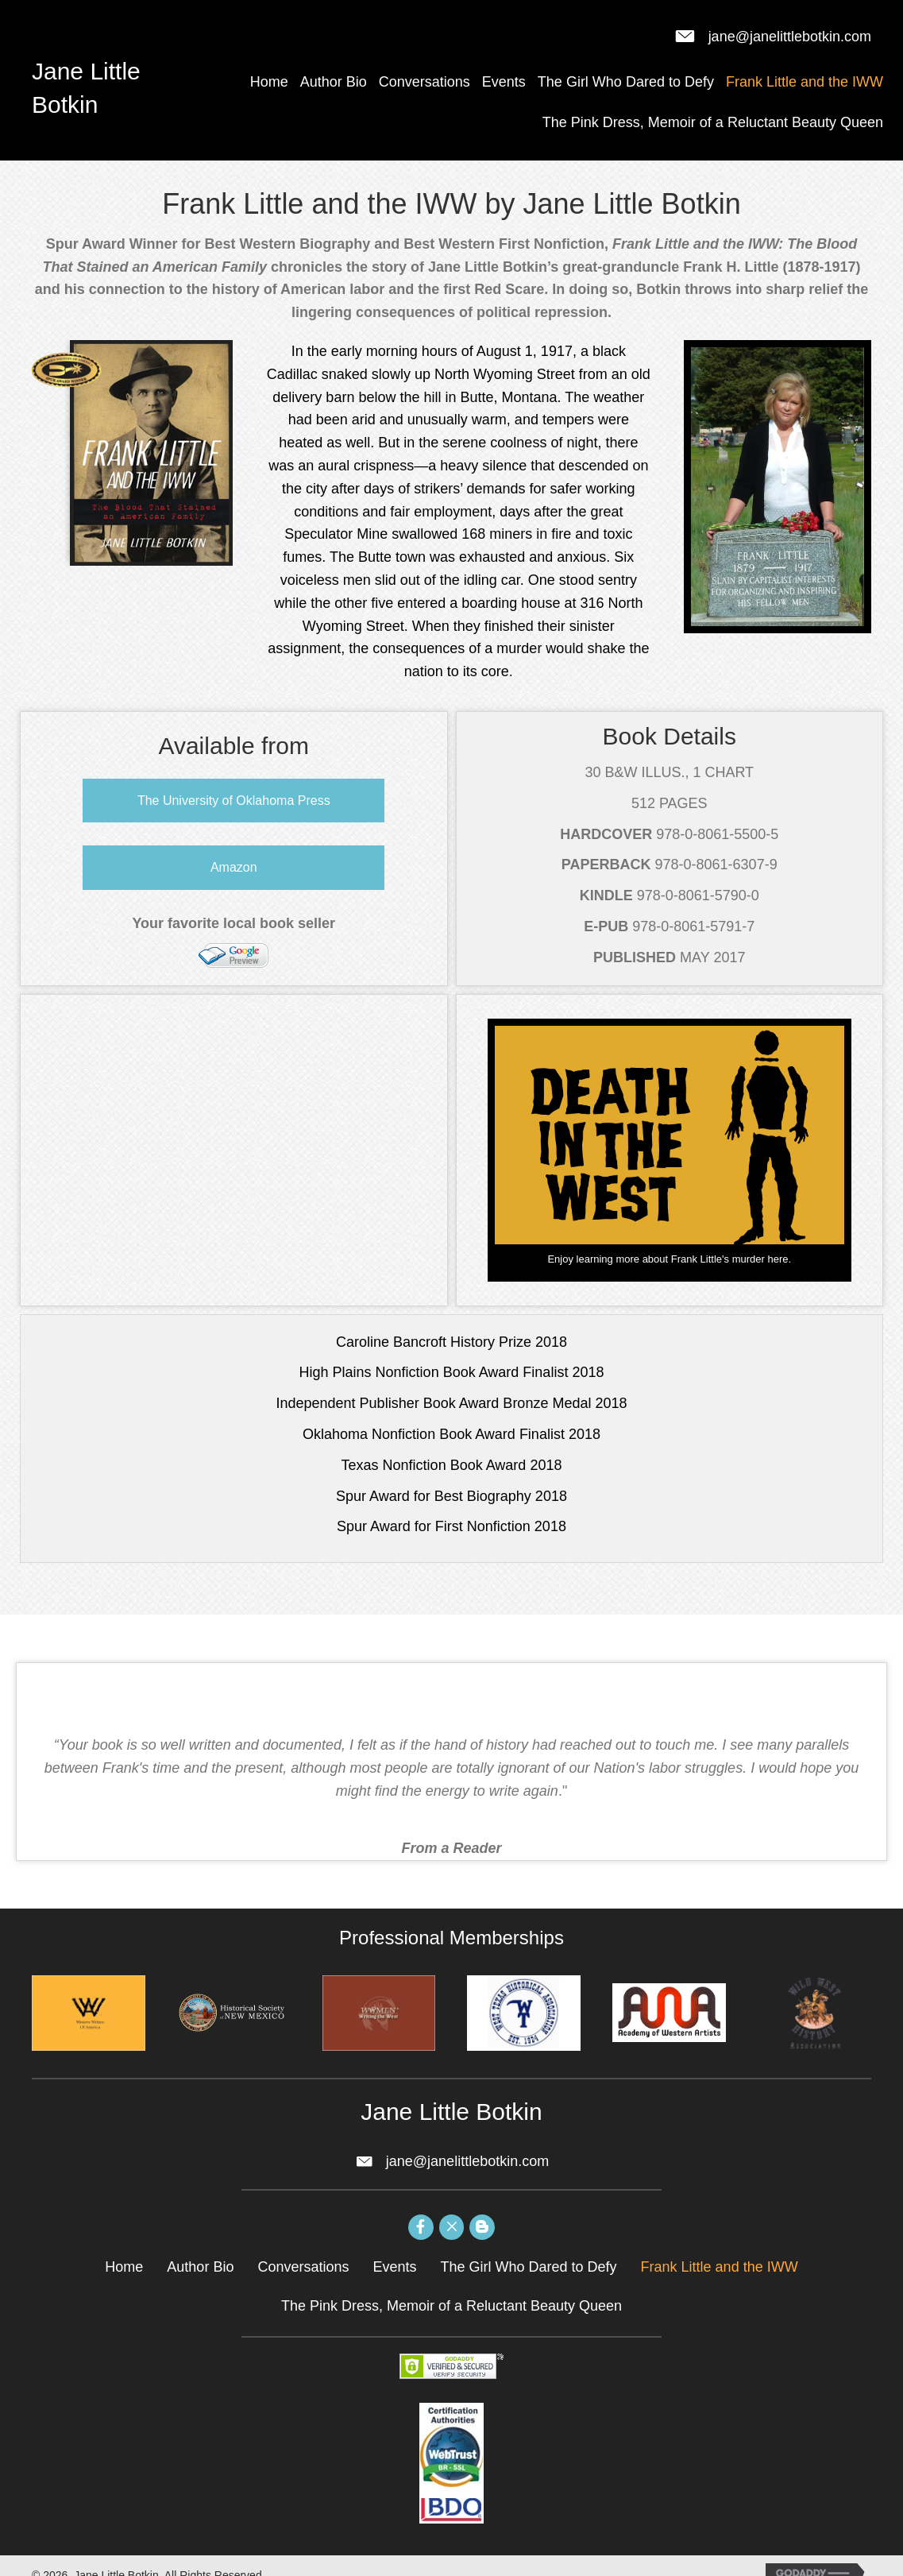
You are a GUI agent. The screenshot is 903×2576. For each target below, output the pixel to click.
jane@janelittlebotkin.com (789, 36)
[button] (233, 801)
